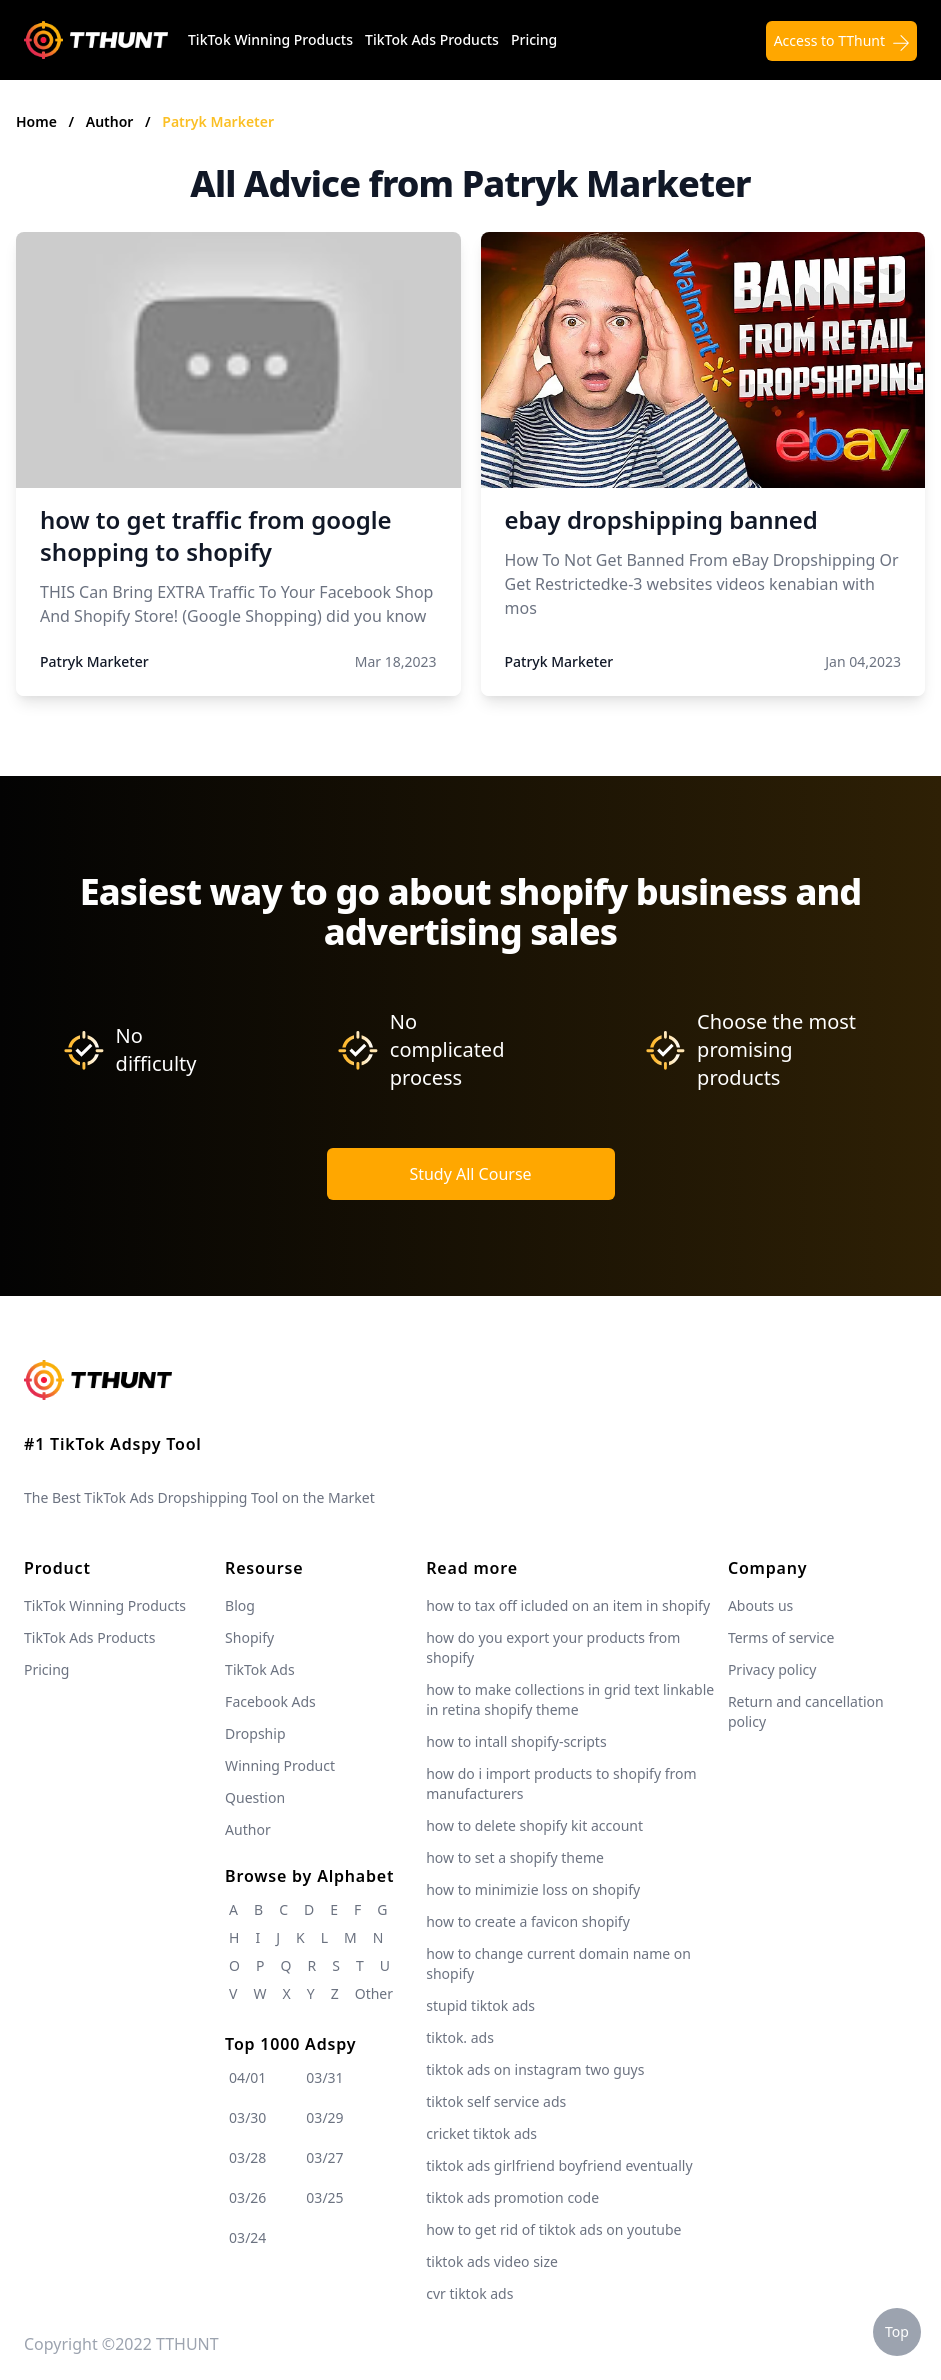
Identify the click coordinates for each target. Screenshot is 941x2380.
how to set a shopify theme (515, 1857)
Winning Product (280, 1765)
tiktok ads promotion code (512, 2197)
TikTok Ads (260, 1669)
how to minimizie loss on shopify (533, 1889)
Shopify (249, 1637)
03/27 (324, 2157)
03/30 (247, 2117)
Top (897, 2331)
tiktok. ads (460, 2037)
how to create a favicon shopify (528, 1921)
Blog (240, 1605)
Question (255, 1797)
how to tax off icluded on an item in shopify (568, 1605)
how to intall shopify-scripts (516, 1741)
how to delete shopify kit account (534, 1825)
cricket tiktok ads (481, 2133)
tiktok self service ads (496, 2101)
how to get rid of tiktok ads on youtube (553, 2229)
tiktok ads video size (492, 2261)
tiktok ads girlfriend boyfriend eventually (559, 2165)
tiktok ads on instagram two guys (535, 2069)
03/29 (324, 2117)
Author (111, 121)
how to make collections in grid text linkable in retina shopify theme (570, 1699)
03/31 (324, 2077)
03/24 (247, 2237)
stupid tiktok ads (480, 2005)
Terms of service (781, 1637)
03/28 (247, 2157)
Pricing (534, 39)
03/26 (247, 2197)
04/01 (247, 2077)
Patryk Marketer (218, 121)
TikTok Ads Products (432, 39)
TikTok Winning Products (270, 39)
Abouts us (760, 1605)
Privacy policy (772, 1669)
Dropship (255, 1733)
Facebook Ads (270, 1701)
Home (36, 121)
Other (374, 1993)
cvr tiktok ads (469, 2293)
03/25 (324, 2197)
